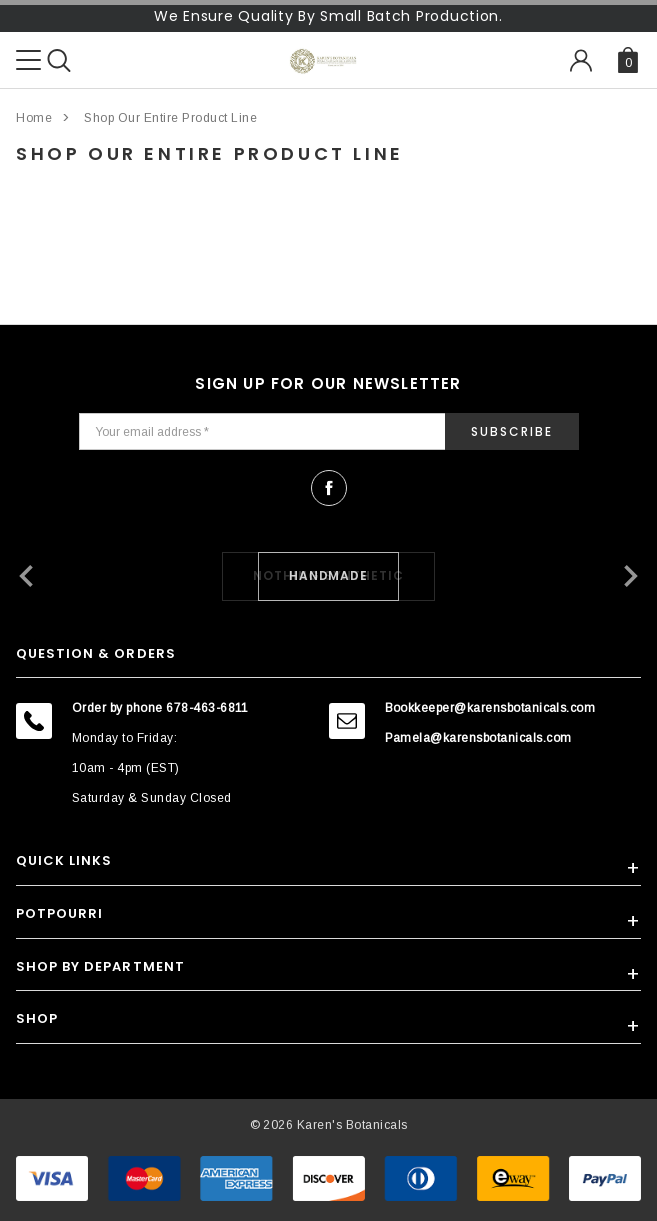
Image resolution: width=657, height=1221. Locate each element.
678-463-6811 (207, 708)
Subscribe (512, 431)
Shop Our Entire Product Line (170, 118)
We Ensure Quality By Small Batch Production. (328, 16)
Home (34, 118)
